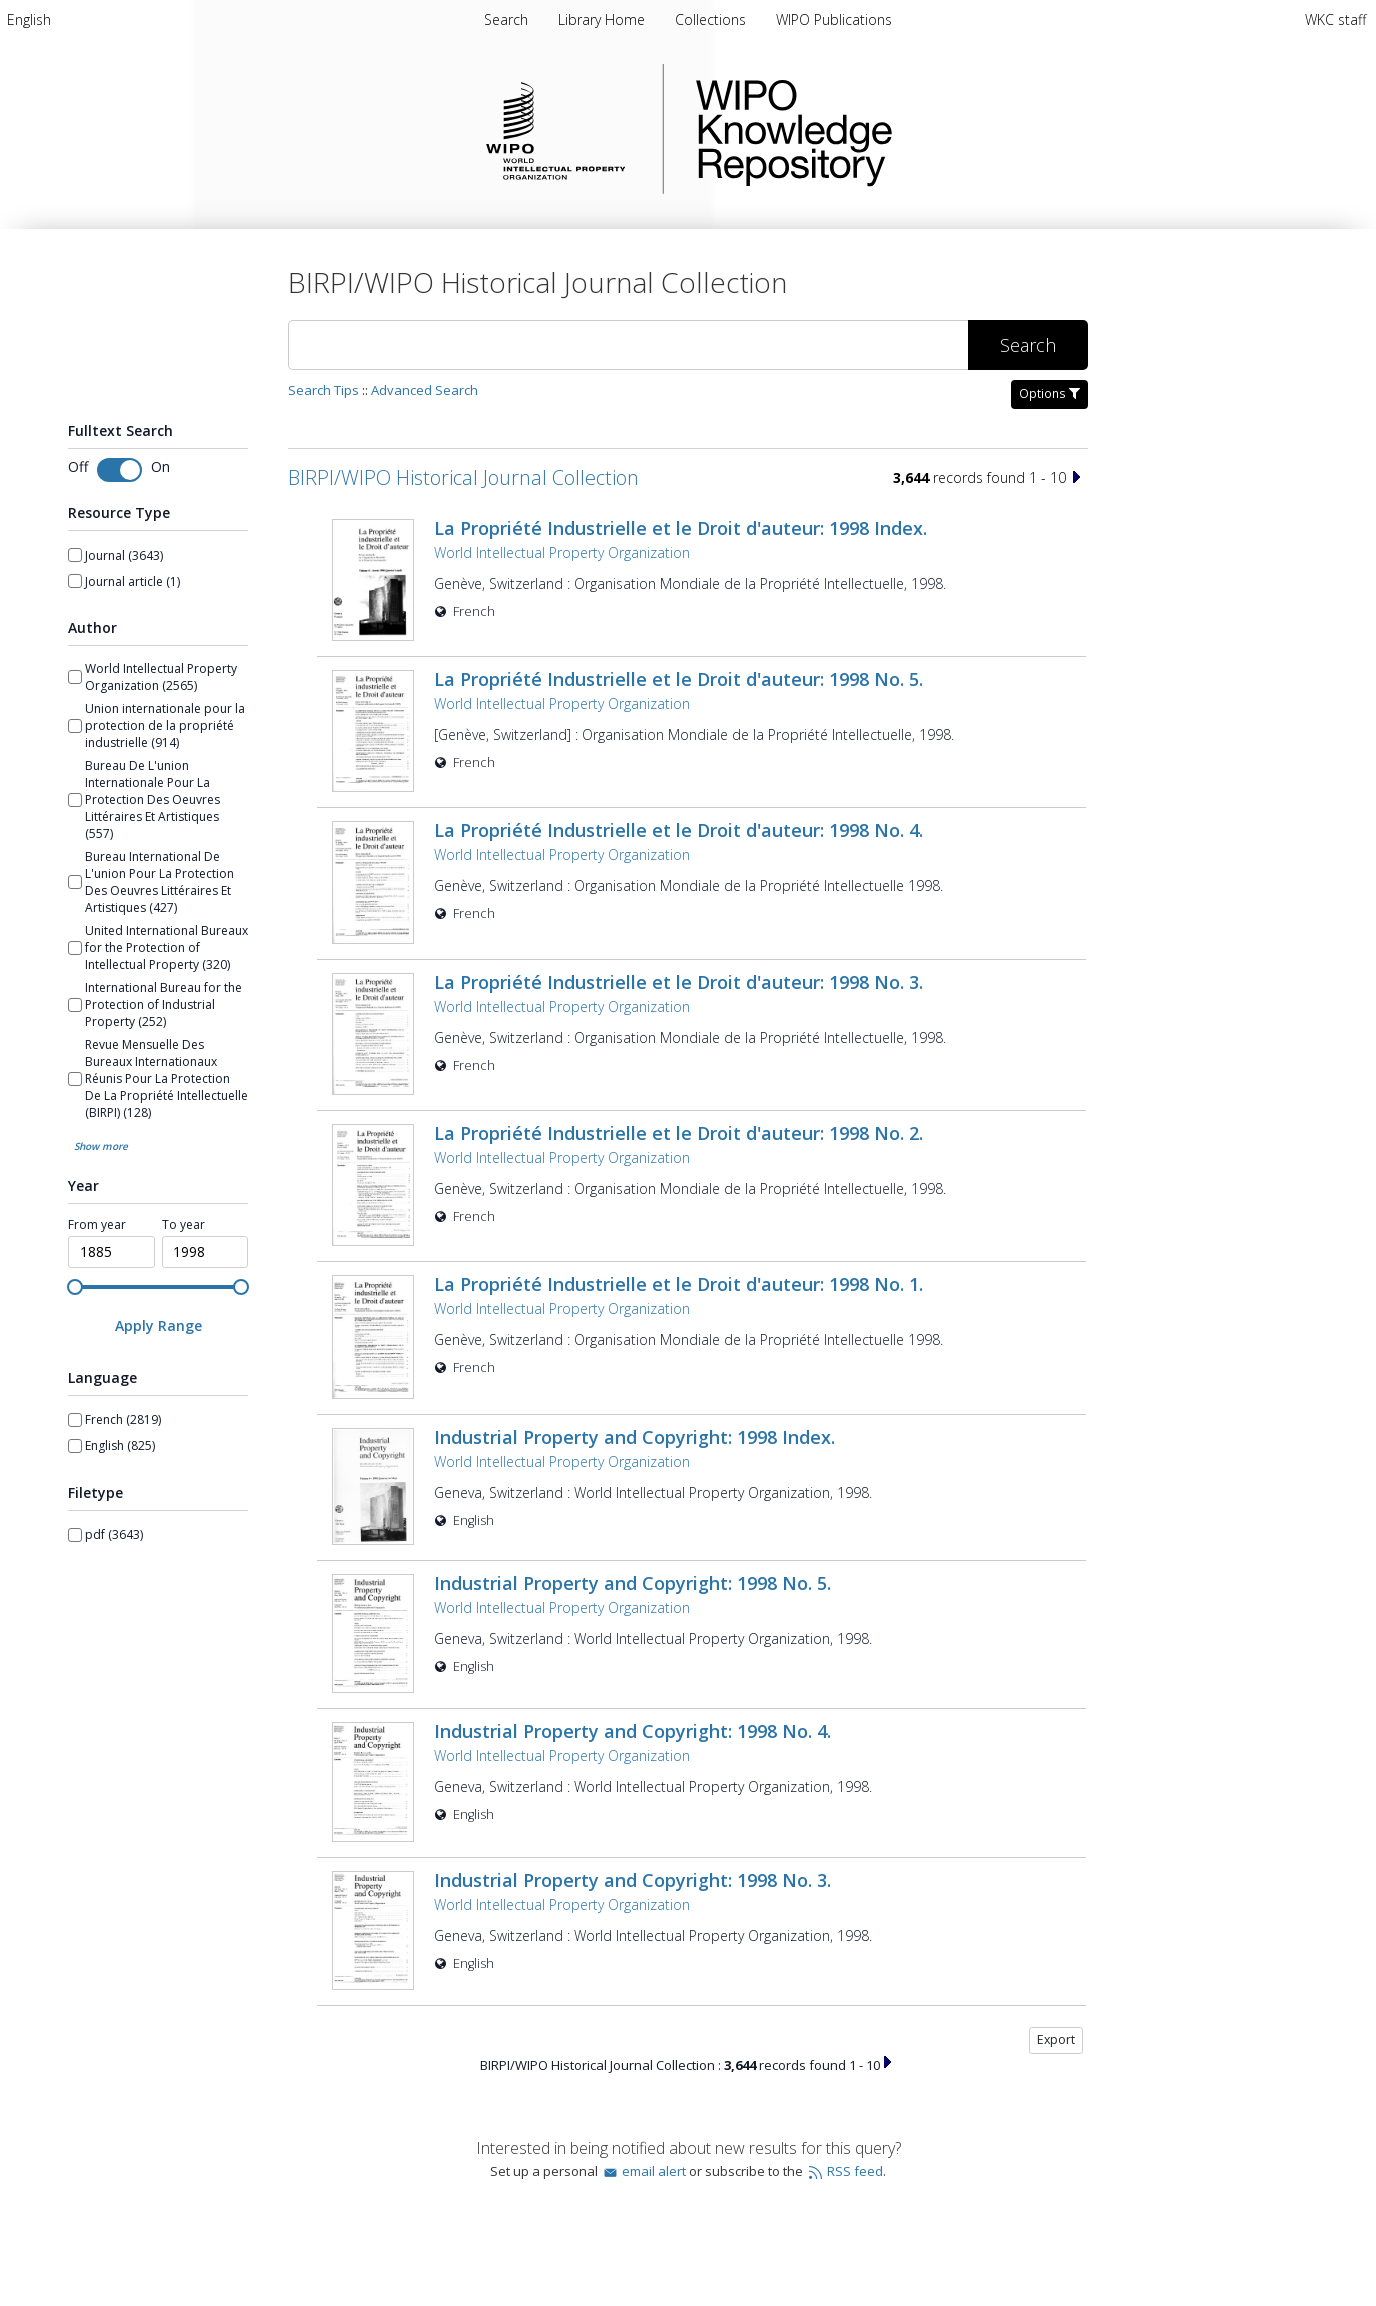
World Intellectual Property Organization (562, 552)
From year (97, 1225)
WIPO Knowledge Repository (876, 129)
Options (1049, 393)
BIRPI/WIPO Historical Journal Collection (463, 477)
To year (183, 1225)
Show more (101, 1146)
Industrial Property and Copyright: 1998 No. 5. (632, 1583)
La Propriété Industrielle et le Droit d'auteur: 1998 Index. (680, 528)
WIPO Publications (834, 19)
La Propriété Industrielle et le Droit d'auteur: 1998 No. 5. (678, 679)
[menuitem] (29, 19)
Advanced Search (424, 390)
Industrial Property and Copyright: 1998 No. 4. (632, 1731)
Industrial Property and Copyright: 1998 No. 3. (632, 1880)
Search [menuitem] (506, 19)
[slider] (75, 1287)
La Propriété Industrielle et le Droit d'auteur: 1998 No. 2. (678, 1133)
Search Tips (323, 390)
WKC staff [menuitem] (1335, 19)
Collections (712, 19)
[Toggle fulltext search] (119, 470)
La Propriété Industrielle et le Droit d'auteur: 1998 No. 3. (678, 982)
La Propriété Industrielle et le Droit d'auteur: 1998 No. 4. (678, 830)
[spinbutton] (111, 1252)
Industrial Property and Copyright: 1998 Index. (634, 1437)
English (29, 19)
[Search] (628, 345)
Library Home (603, 19)
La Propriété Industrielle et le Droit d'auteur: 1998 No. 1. (678, 1284)
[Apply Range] (158, 1325)
